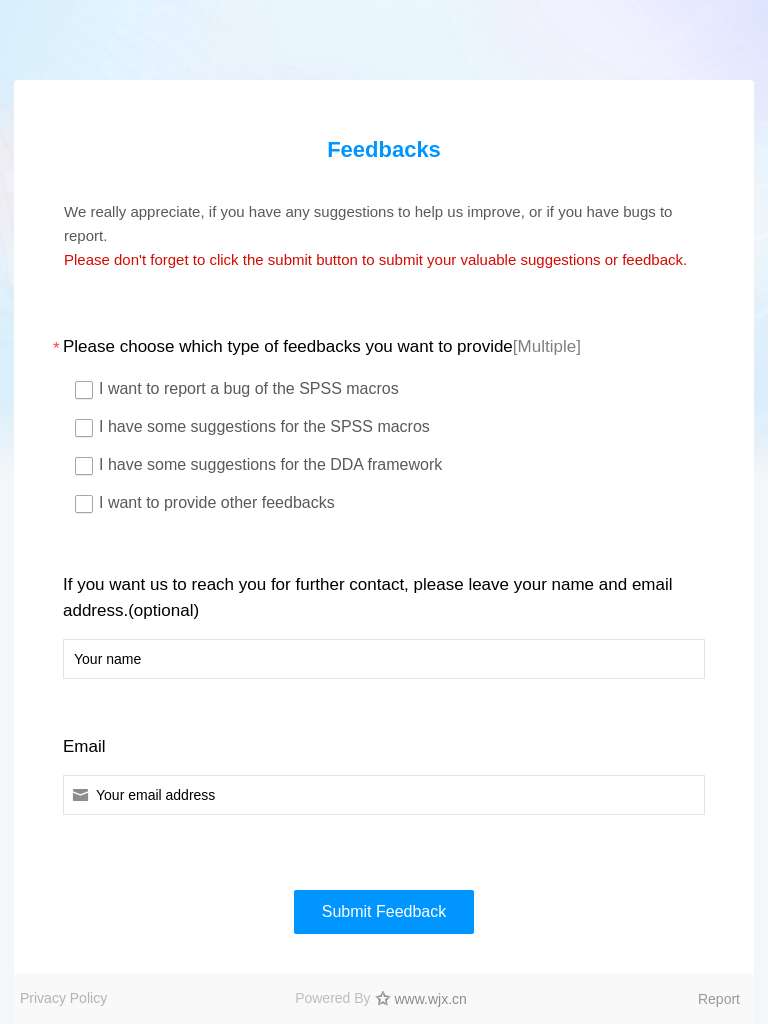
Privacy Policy (63, 998)
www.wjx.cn (431, 999)
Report (719, 999)
